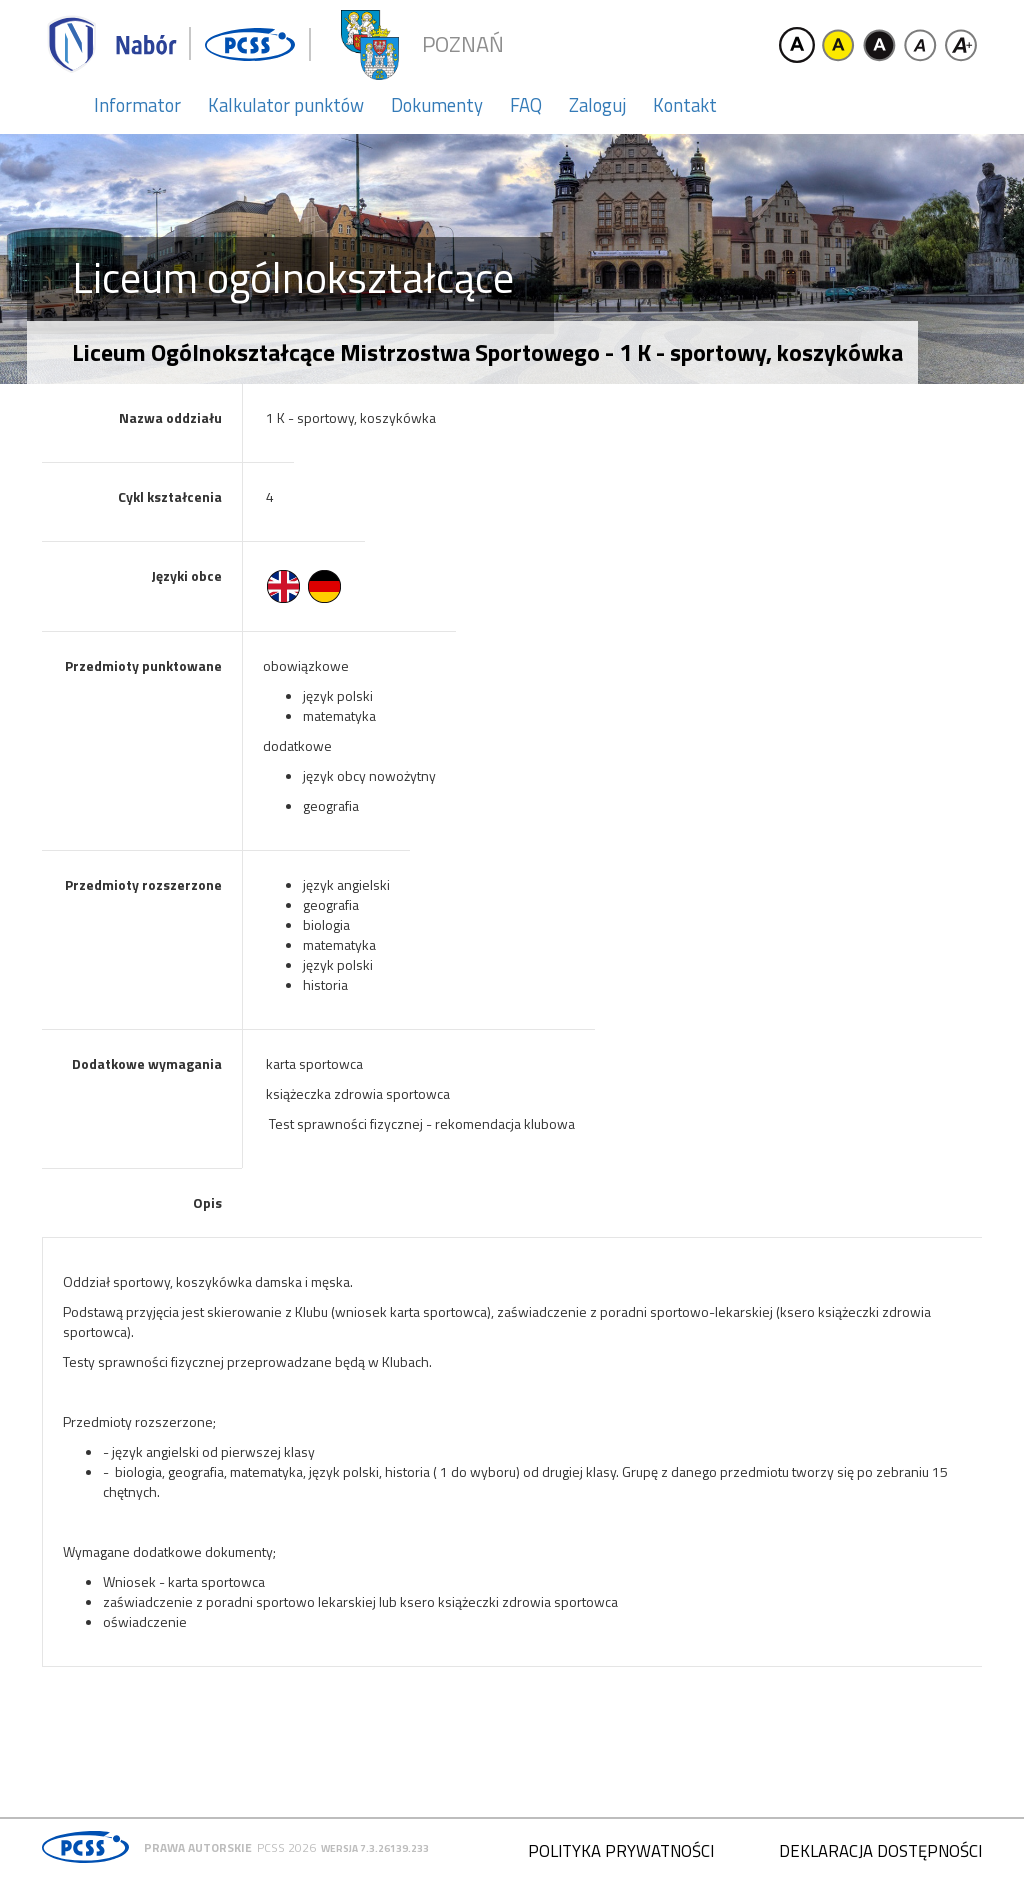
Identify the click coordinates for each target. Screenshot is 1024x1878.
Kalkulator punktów (286, 105)
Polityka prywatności (621, 1851)
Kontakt (685, 105)
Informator (137, 105)
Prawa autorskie (198, 1847)
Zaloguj (597, 105)
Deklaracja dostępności (880, 1851)
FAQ (526, 105)
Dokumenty (437, 105)
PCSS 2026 (286, 1847)
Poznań (463, 44)
